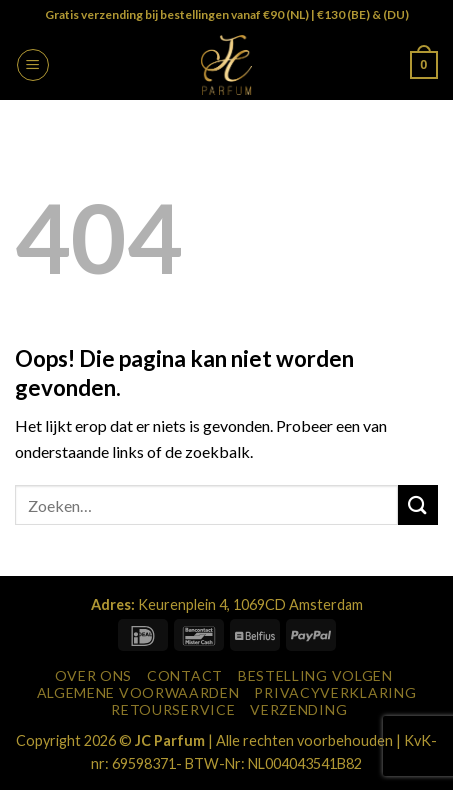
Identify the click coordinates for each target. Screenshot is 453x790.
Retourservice (173, 709)
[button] (33, 65)
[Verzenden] (418, 504)
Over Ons (94, 675)
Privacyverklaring (335, 692)
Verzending (298, 709)
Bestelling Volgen (315, 675)
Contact (185, 675)
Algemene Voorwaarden (138, 692)
